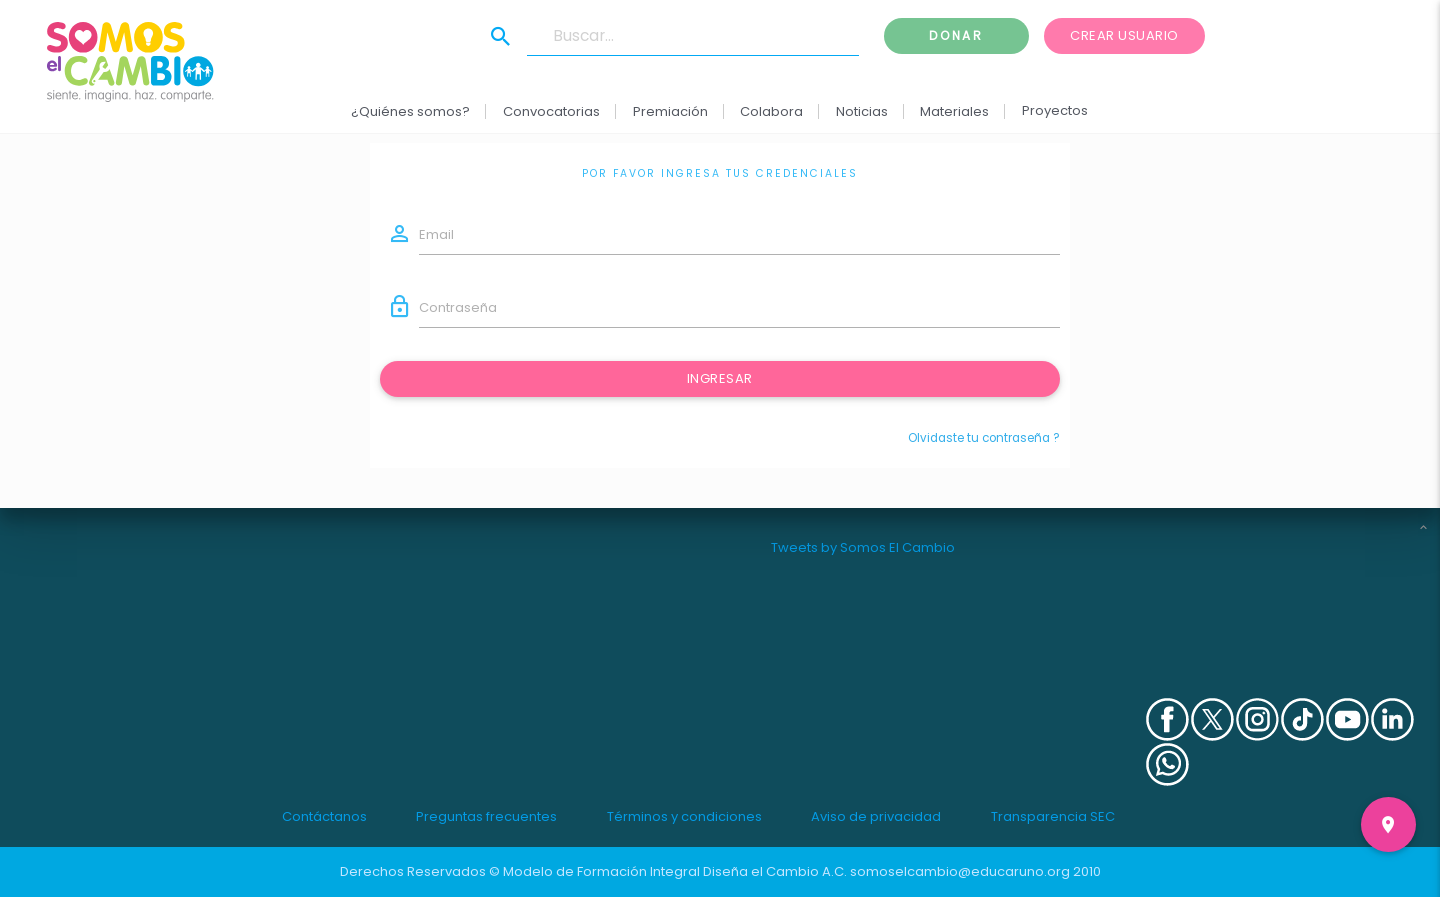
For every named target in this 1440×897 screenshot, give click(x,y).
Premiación (670, 111)
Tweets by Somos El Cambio (863, 547)
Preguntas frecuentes (486, 816)
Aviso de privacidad (876, 816)
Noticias (862, 111)
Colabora (772, 111)
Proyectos (1055, 110)
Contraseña (458, 307)
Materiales (955, 111)
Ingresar (720, 378)
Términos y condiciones (684, 816)
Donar (956, 35)
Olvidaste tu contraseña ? (984, 438)
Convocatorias (551, 111)
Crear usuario (1124, 35)
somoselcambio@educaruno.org (960, 871)
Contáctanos (324, 816)
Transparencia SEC (1053, 816)
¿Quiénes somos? (411, 111)
